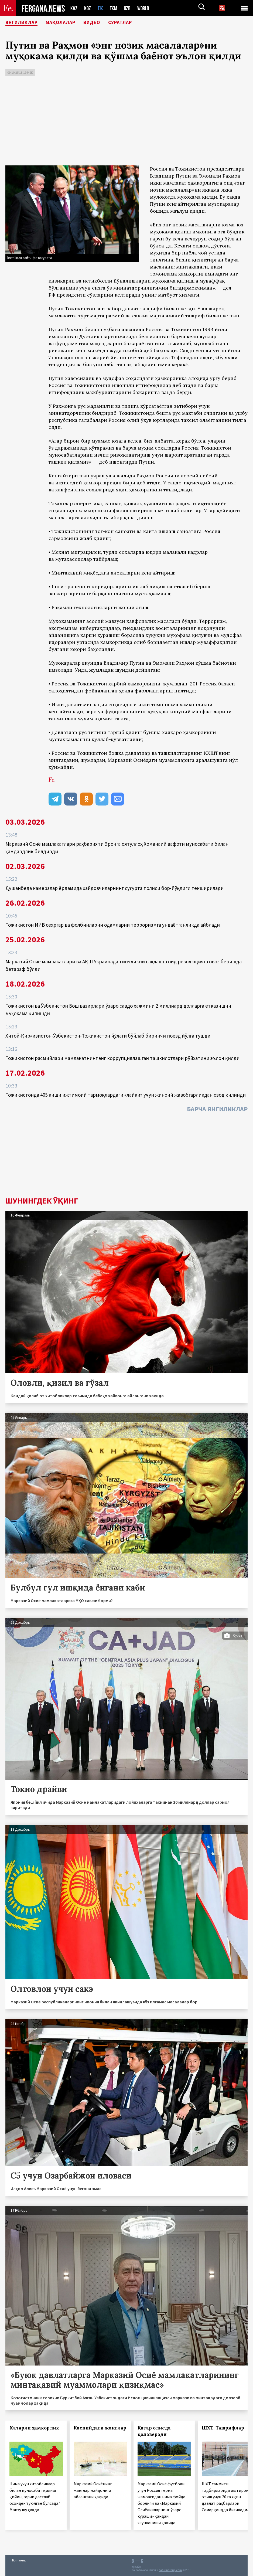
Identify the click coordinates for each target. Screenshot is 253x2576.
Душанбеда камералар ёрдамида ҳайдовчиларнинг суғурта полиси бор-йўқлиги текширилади (114, 888)
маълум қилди (187, 211)
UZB (128, 8)
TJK (101, 8)
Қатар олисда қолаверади (154, 2431)
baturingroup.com (170, 2570)
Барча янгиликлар (217, 1109)
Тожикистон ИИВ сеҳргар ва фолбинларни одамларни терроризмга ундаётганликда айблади (112, 925)
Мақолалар (69, 23)
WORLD (145, 8)
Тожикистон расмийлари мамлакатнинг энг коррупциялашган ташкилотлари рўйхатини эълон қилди (122, 1058)
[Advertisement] (126, 122)
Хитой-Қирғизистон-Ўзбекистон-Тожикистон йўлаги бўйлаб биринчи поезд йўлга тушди (107, 1035)
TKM (114, 8)
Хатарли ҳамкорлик (34, 2428)
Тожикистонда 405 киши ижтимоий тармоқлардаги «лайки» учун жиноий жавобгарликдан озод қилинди (125, 1095)
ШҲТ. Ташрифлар (223, 2428)
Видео (103, 23)
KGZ (87, 8)
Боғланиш (19, 2560)
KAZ (73, 8)
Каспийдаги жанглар (100, 2428)
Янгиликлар (24, 23)
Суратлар (135, 23)
